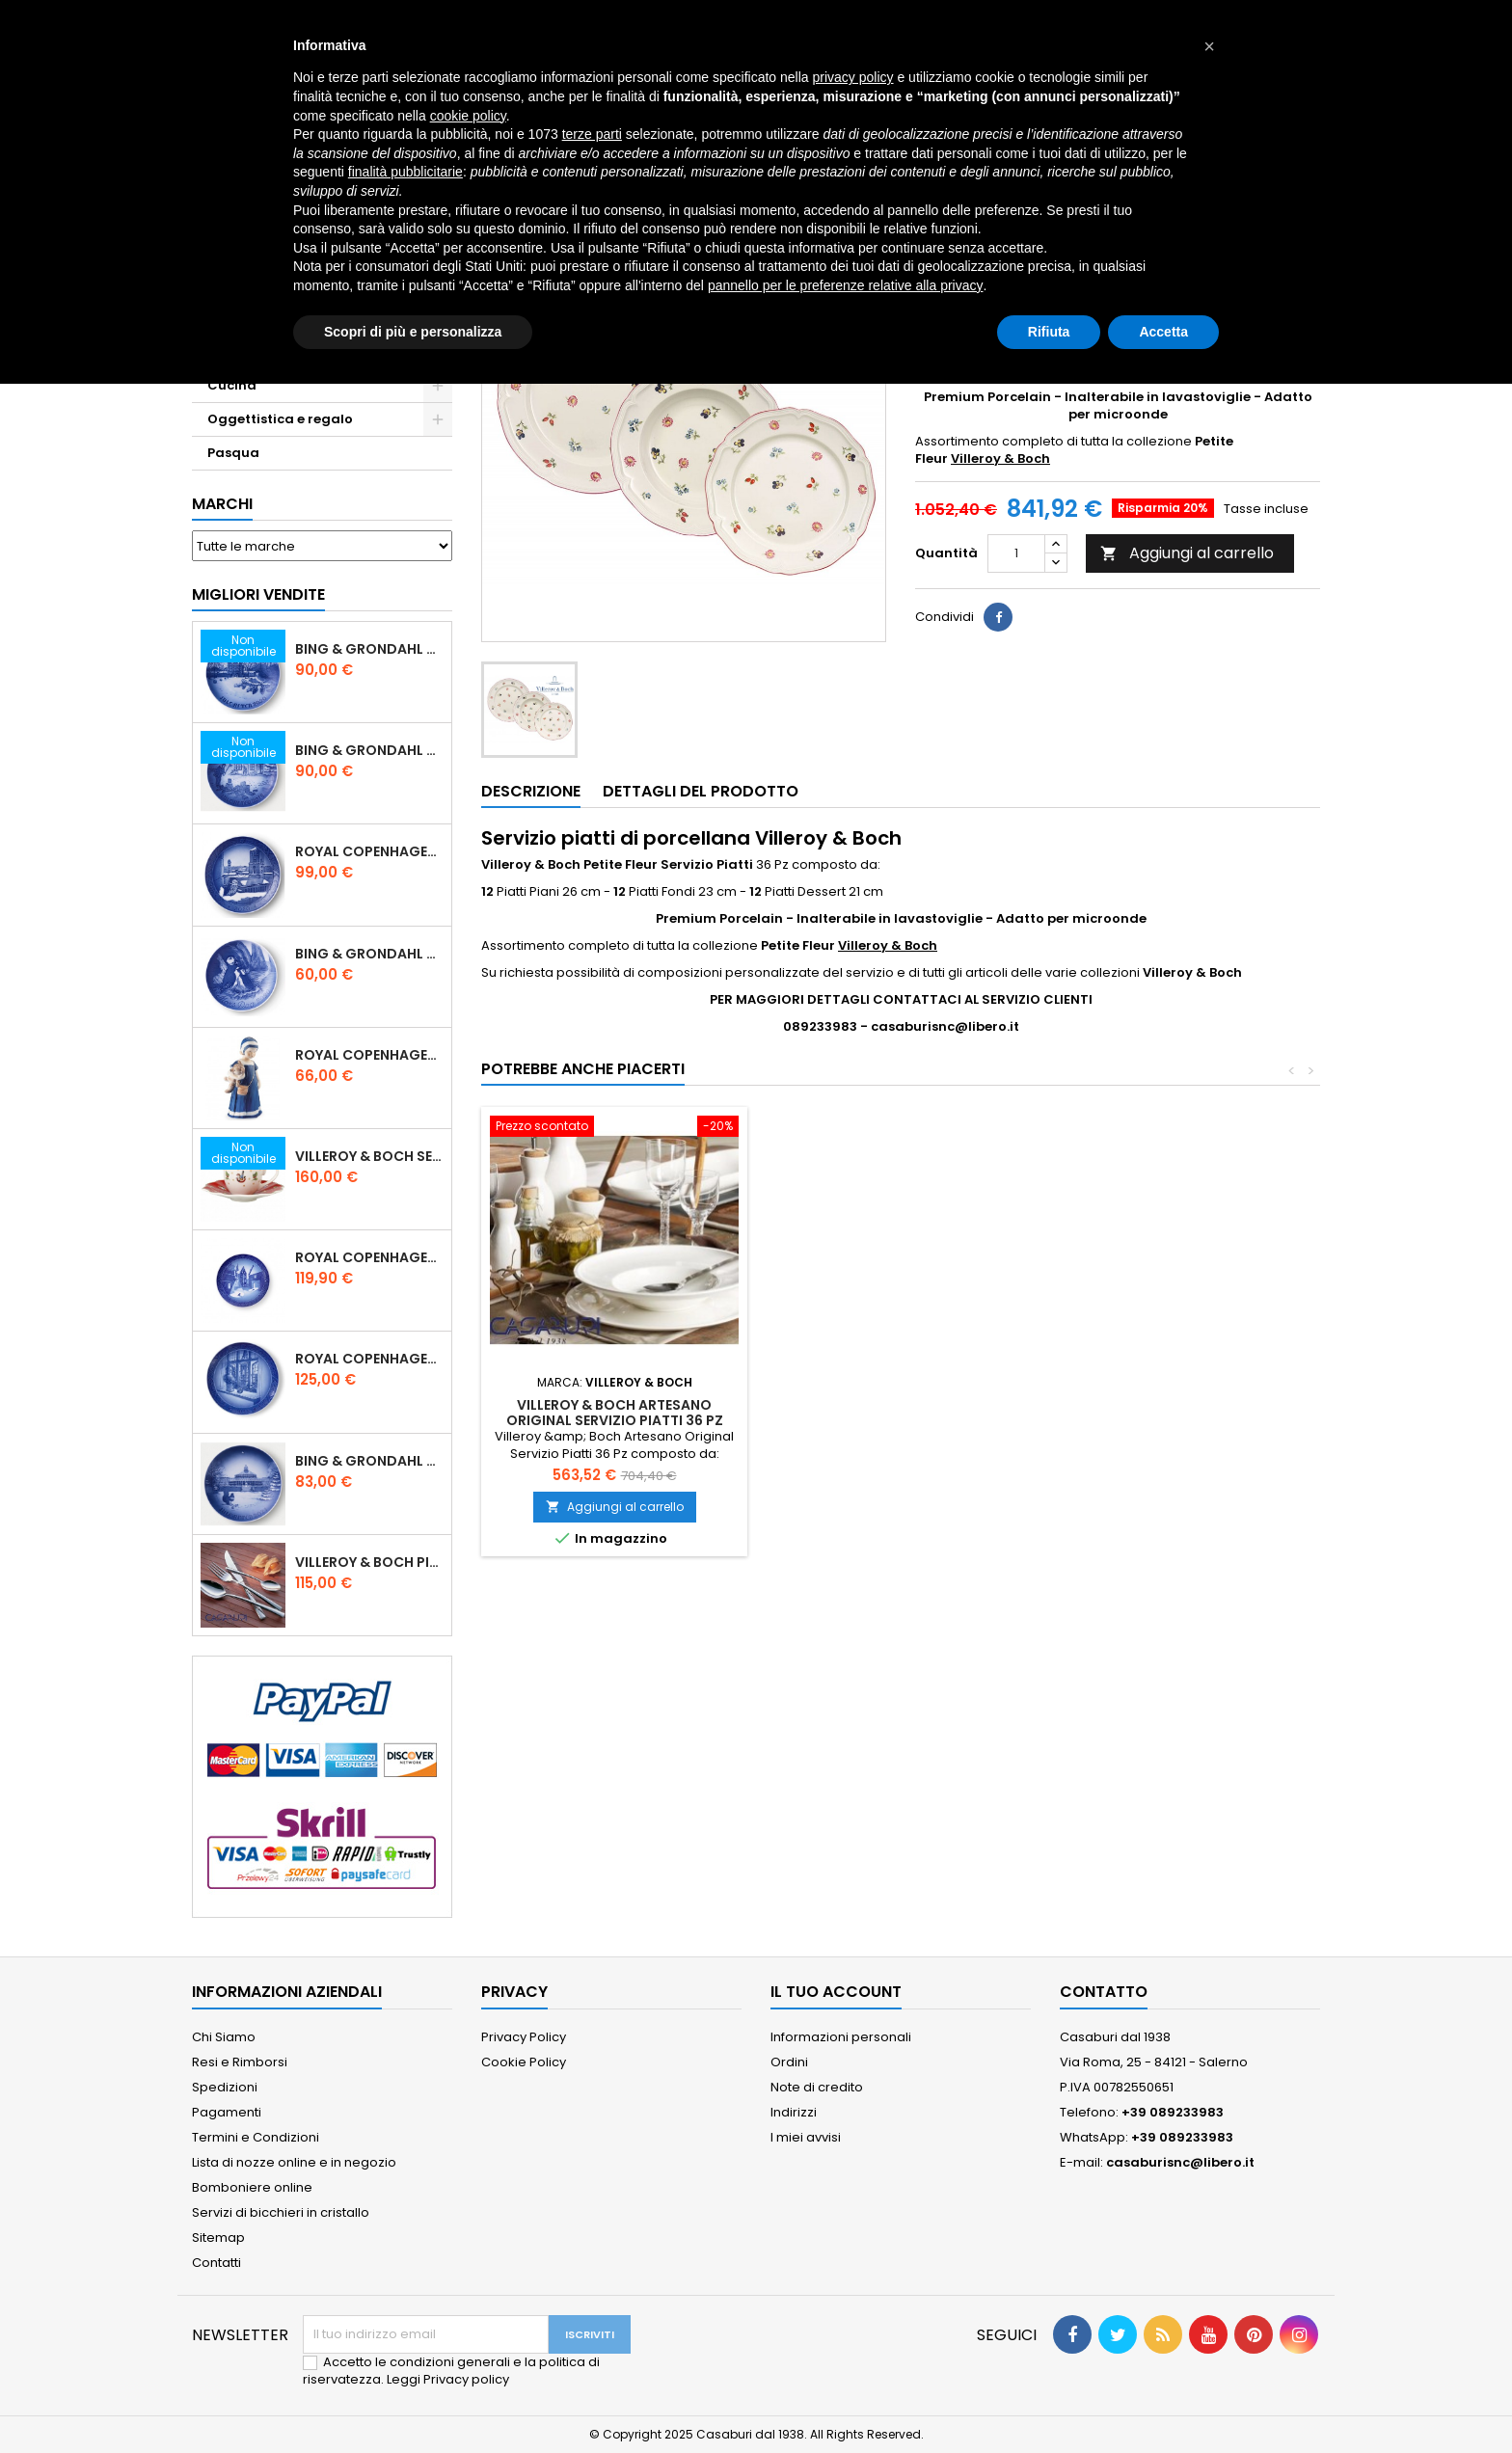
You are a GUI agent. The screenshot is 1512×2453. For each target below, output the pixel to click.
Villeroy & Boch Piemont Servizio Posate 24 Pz (369, 1562)
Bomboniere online (252, 2187)
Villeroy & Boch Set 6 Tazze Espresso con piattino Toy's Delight (369, 1156)
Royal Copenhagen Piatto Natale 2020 (369, 851)
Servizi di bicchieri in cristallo (280, 2212)
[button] (1209, 46)
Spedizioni (224, 2087)
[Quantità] (1016, 553)
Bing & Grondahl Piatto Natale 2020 (369, 649)
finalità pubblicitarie (405, 171)
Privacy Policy (523, 2037)
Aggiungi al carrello (1187, 553)
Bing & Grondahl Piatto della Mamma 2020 (369, 953)
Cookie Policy (523, 2062)
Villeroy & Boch (1000, 458)
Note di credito (816, 2087)
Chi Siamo (224, 2037)
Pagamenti (226, 2112)
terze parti (592, 134)
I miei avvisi (805, 2137)
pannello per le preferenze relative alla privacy (846, 285)
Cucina (231, 385)
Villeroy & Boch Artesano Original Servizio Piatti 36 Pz (614, 1412)
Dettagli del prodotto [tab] (700, 791)
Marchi (222, 504)
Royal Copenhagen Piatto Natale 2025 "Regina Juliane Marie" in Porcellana (369, 1358)
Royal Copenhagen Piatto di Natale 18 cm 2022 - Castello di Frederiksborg (369, 1257)
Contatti (216, 2262)
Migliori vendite (258, 594)
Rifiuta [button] (1049, 331)
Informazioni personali (840, 2037)
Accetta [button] (1163, 331)
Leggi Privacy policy (448, 2379)
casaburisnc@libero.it (1180, 2162)
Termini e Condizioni (255, 2137)
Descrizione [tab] (530, 791)
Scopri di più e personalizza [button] (412, 331)
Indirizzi (793, 2112)
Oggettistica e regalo (280, 419)
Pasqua (233, 453)
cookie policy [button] (468, 115)
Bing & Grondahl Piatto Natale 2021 (369, 1461)
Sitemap (218, 2237)
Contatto (1104, 1992)
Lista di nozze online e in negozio (294, 2162)
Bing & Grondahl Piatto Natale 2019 (369, 750)
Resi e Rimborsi (239, 2062)
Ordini (789, 2062)
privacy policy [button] (853, 77)
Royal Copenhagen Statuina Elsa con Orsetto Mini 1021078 (369, 1055)
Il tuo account (836, 1992)
